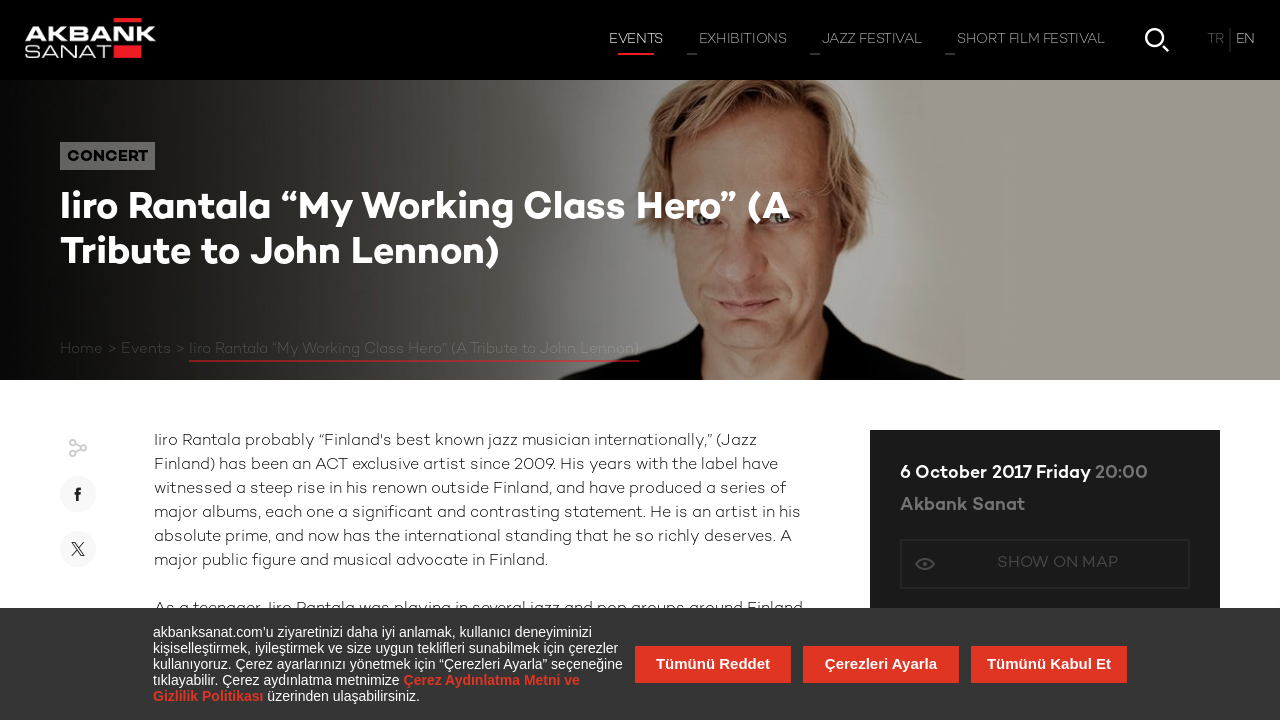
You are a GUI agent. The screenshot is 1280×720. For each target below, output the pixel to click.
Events (146, 349)
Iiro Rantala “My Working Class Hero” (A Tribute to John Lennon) (414, 349)
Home (81, 349)
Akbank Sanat (962, 505)
